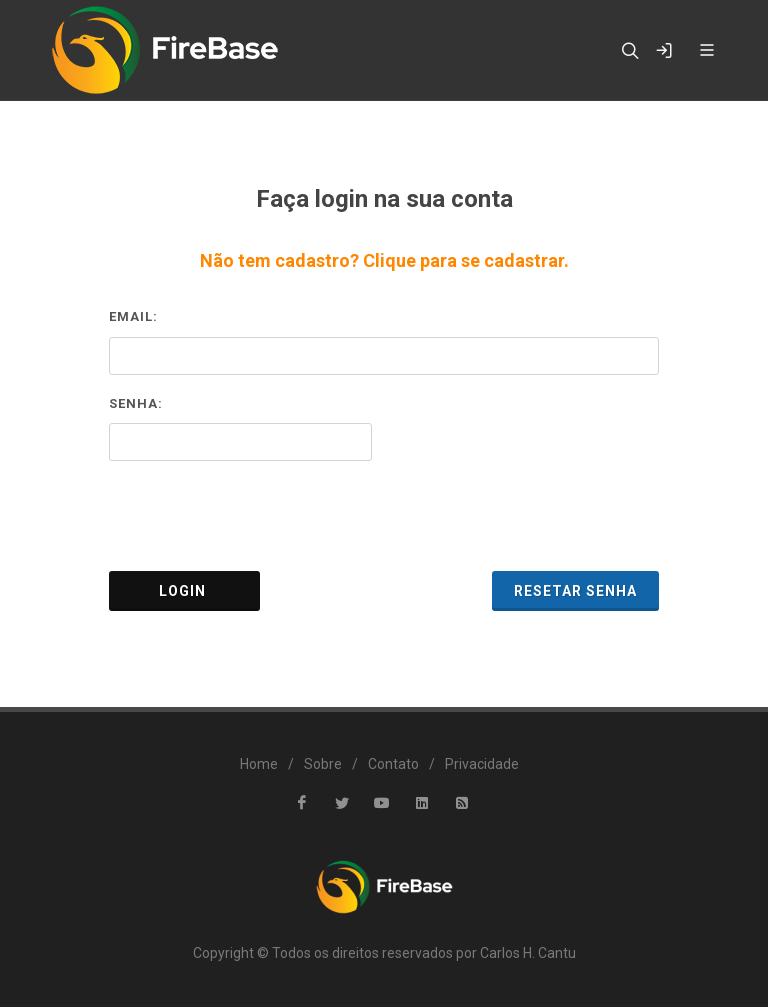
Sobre (323, 764)
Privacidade (482, 764)
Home (259, 764)
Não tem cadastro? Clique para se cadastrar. (384, 260)
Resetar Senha (575, 591)
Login (184, 591)
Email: (133, 316)
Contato (393, 764)
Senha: (136, 403)
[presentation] (384, 516)
